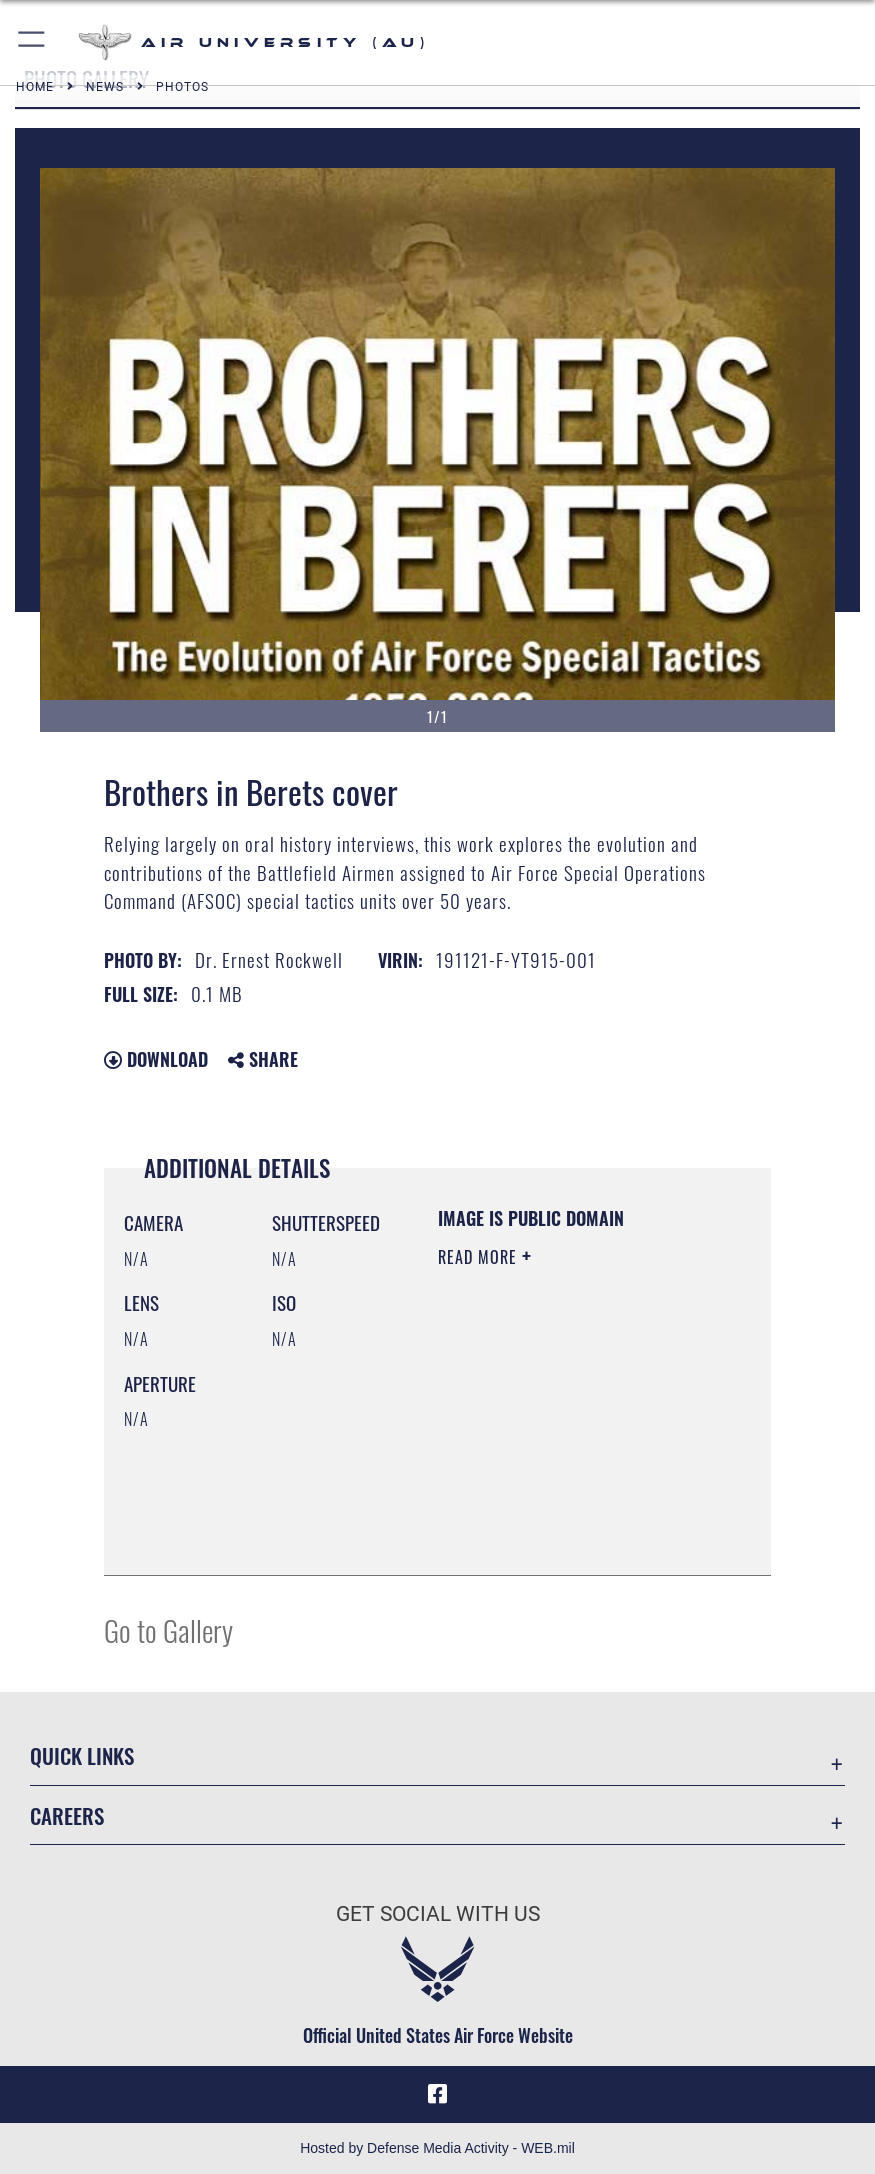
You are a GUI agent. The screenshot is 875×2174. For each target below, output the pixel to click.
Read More (480, 1257)
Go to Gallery (168, 1629)
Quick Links (82, 1755)
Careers (67, 1815)
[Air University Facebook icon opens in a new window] (438, 2094)
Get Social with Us (438, 1913)
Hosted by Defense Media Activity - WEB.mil (437, 2148)
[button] (32, 42)
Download (156, 1059)
